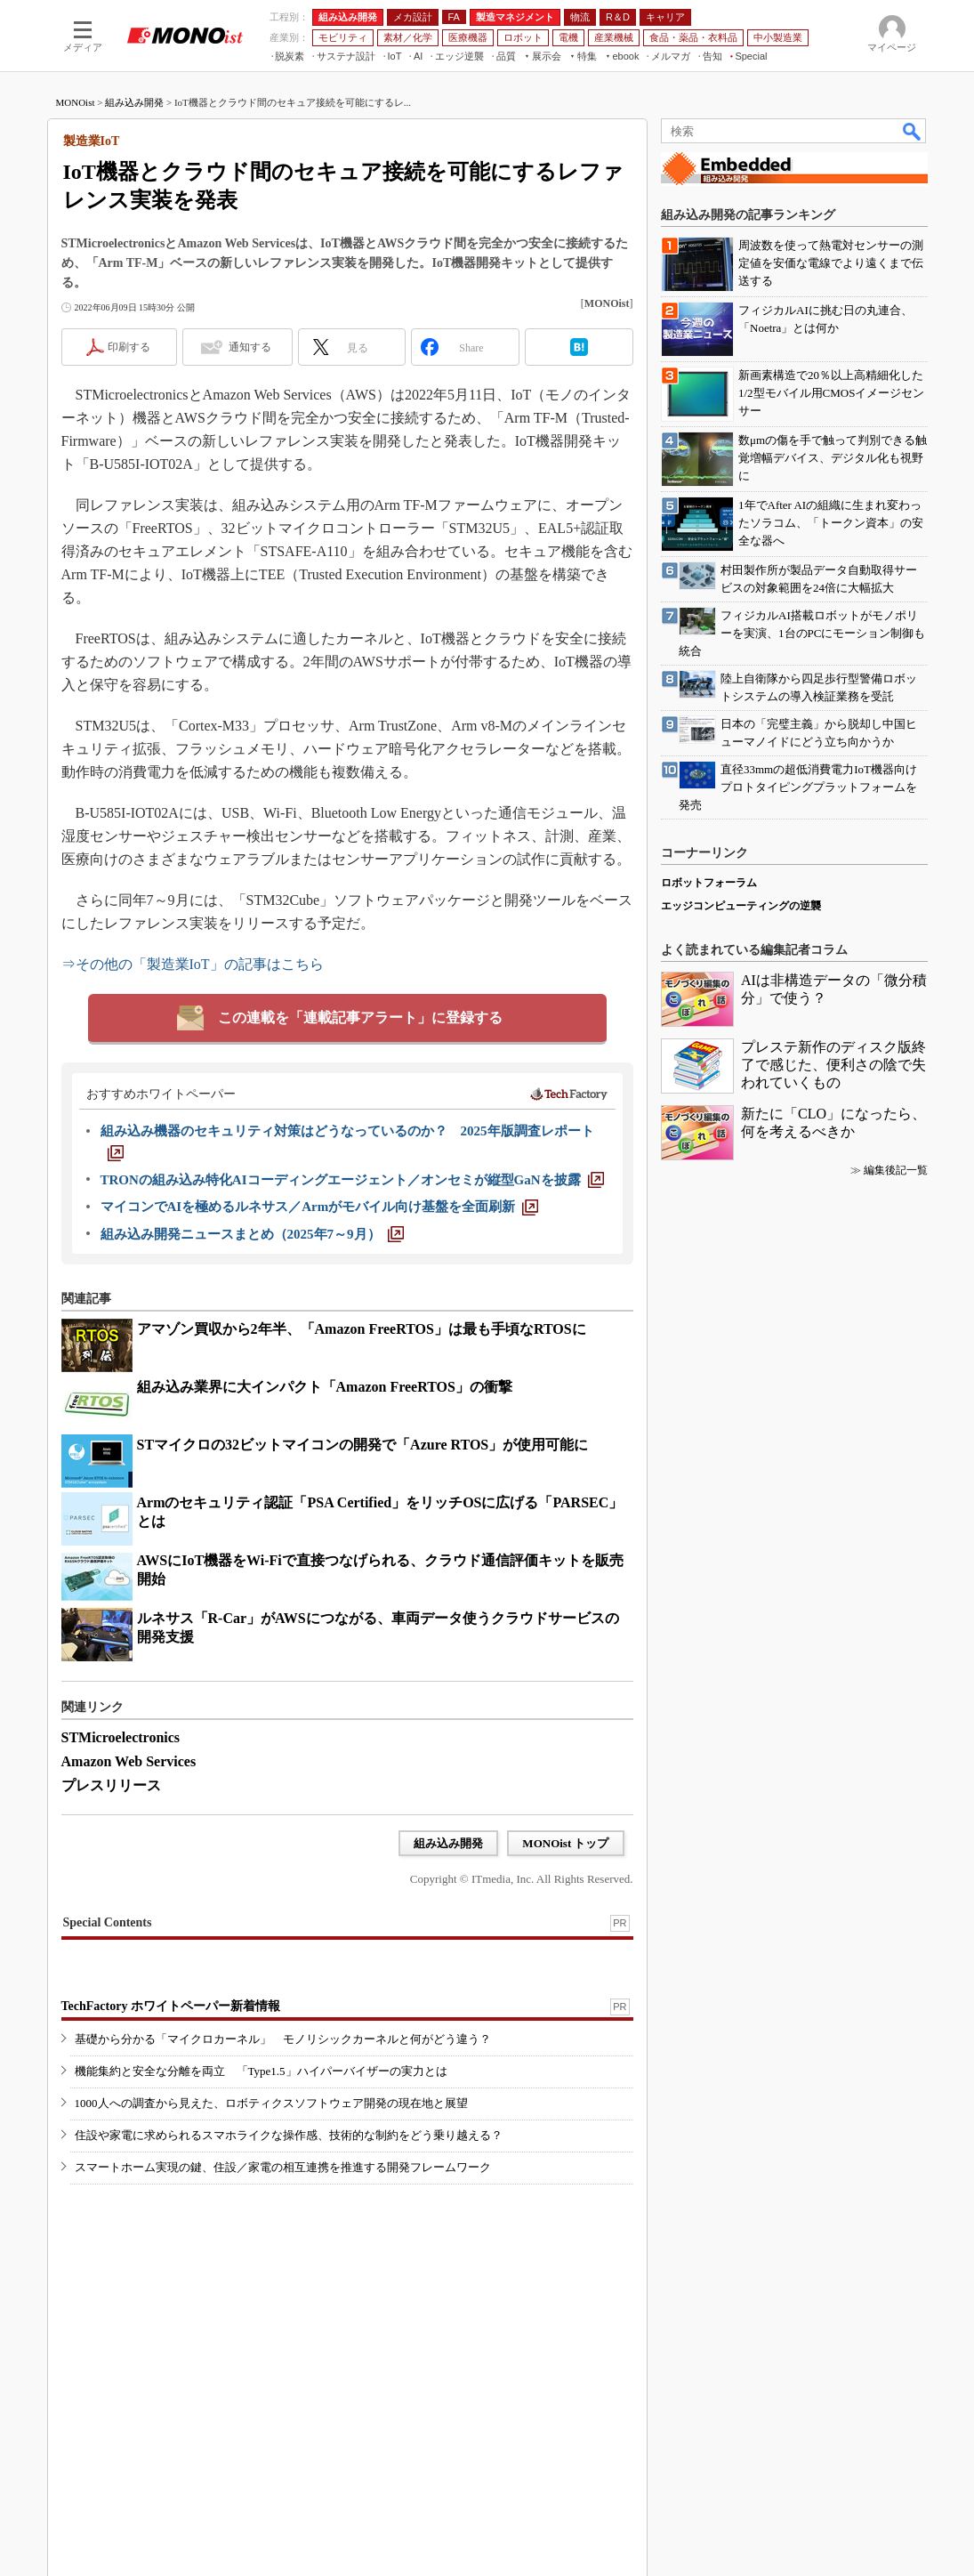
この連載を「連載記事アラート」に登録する (360, 1017)
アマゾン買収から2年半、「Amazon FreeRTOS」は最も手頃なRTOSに (361, 1328)
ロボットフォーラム (709, 882)
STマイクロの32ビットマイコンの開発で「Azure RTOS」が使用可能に (363, 1444)
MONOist (75, 102)
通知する (250, 347)
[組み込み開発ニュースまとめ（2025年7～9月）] (252, 1234)
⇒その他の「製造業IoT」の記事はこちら (192, 964)
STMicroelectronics (121, 1737)
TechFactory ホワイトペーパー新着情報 (170, 2006)
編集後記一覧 (896, 1170)
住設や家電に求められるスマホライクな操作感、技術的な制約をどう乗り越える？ (289, 2135)
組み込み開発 (134, 102)
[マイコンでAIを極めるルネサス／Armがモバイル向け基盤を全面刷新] (320, 1206)
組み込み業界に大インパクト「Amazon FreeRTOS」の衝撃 (324, 1386)
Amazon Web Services (129, 1761)
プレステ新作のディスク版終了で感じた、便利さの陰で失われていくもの (833, 1064)
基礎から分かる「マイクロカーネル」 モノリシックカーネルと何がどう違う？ (283, 2039)
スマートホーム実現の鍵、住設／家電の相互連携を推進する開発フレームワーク (283, 2167)
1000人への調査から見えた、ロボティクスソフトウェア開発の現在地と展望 (271, 2103)
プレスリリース (111, 1785)
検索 (912, 130)
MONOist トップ (565, 1843)
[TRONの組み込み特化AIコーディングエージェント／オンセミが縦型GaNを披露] (352, 1180)
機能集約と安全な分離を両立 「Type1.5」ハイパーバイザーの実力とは (261, 2071)
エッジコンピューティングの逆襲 (741, 906)
